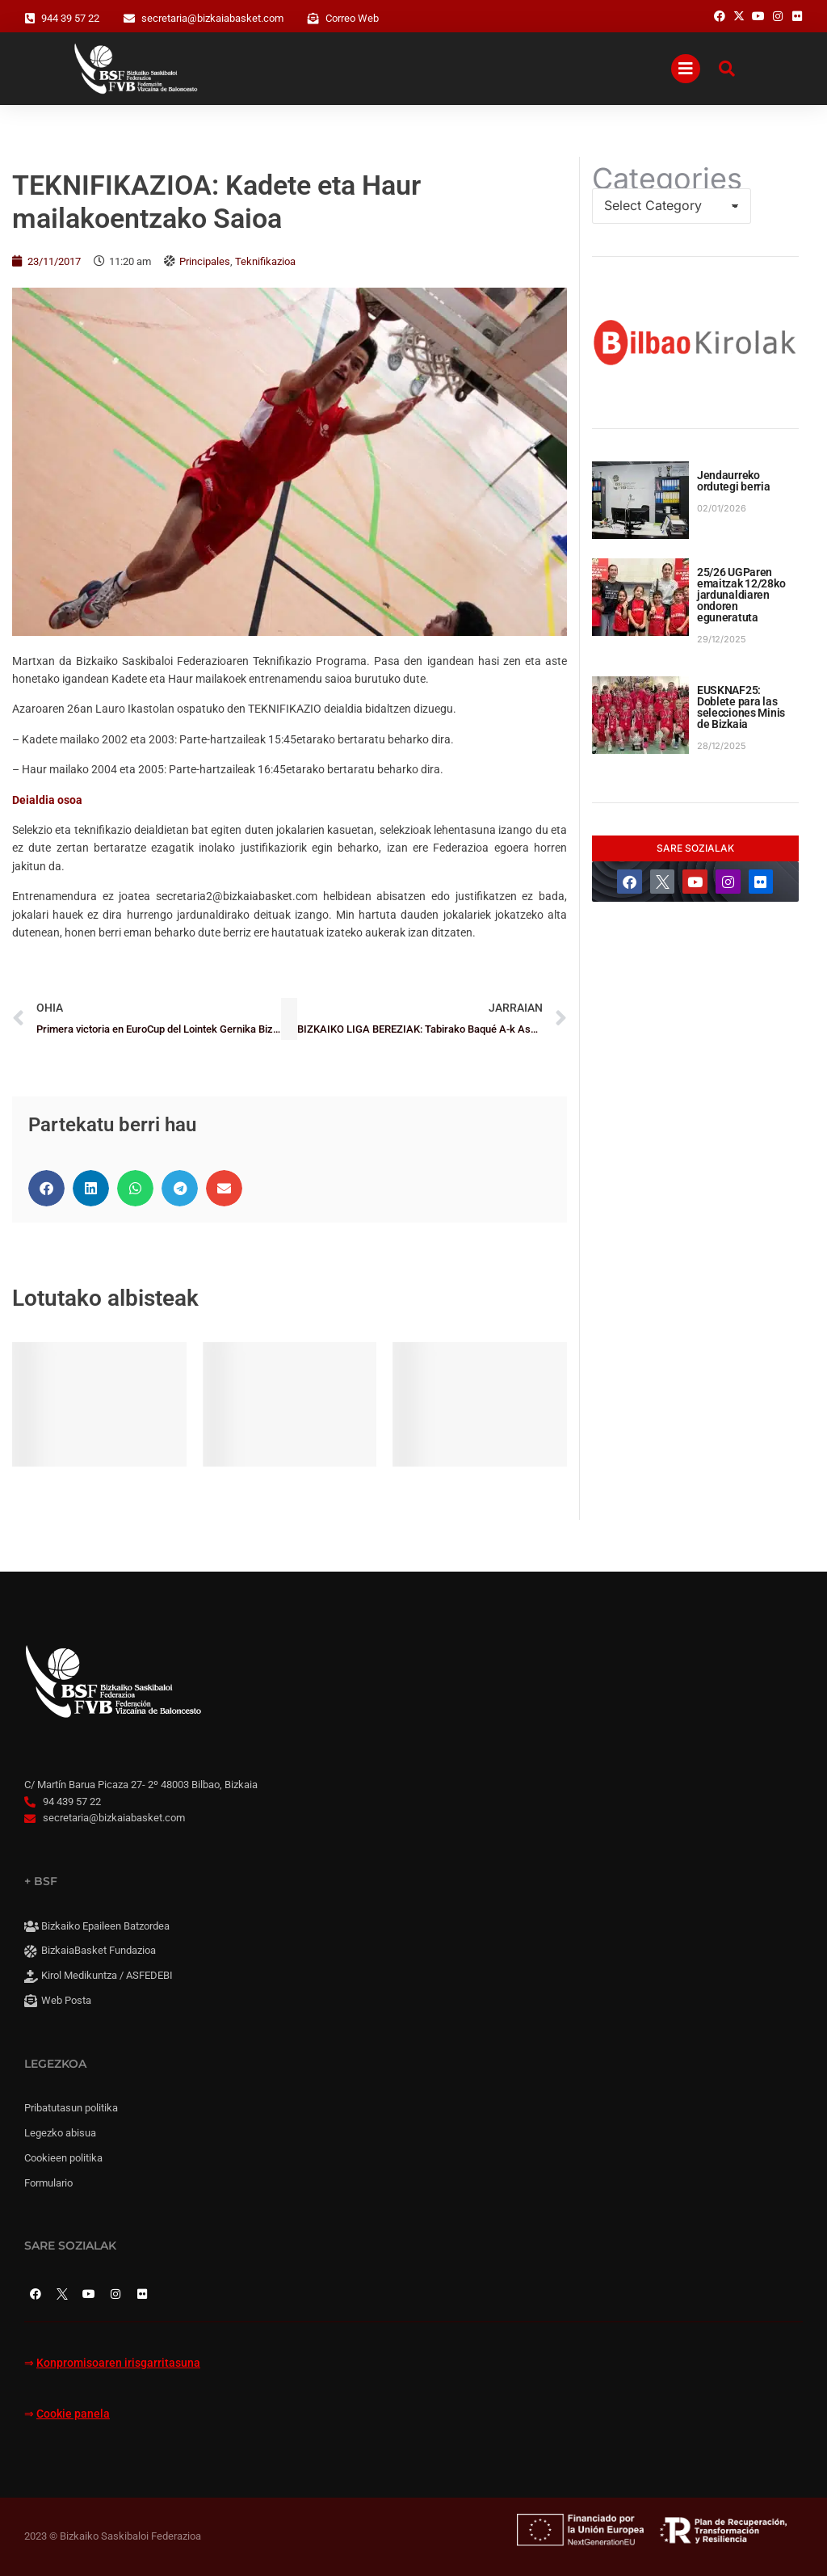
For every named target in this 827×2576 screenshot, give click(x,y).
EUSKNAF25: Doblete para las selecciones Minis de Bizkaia (741, 707)
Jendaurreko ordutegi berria (733, 481)
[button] (46, 1188)
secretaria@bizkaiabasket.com (212, 18)
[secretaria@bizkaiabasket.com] (129, 18)
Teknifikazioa (265, 261)
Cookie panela (73, 2414)
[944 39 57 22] (30, 18)
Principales (204, 261)
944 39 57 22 (70, 18)
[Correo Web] (313, 18)
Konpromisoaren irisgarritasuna (118, 2363)
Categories (667, 178)
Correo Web (352, 18)
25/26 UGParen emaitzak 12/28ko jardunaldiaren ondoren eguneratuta (741, 595)
